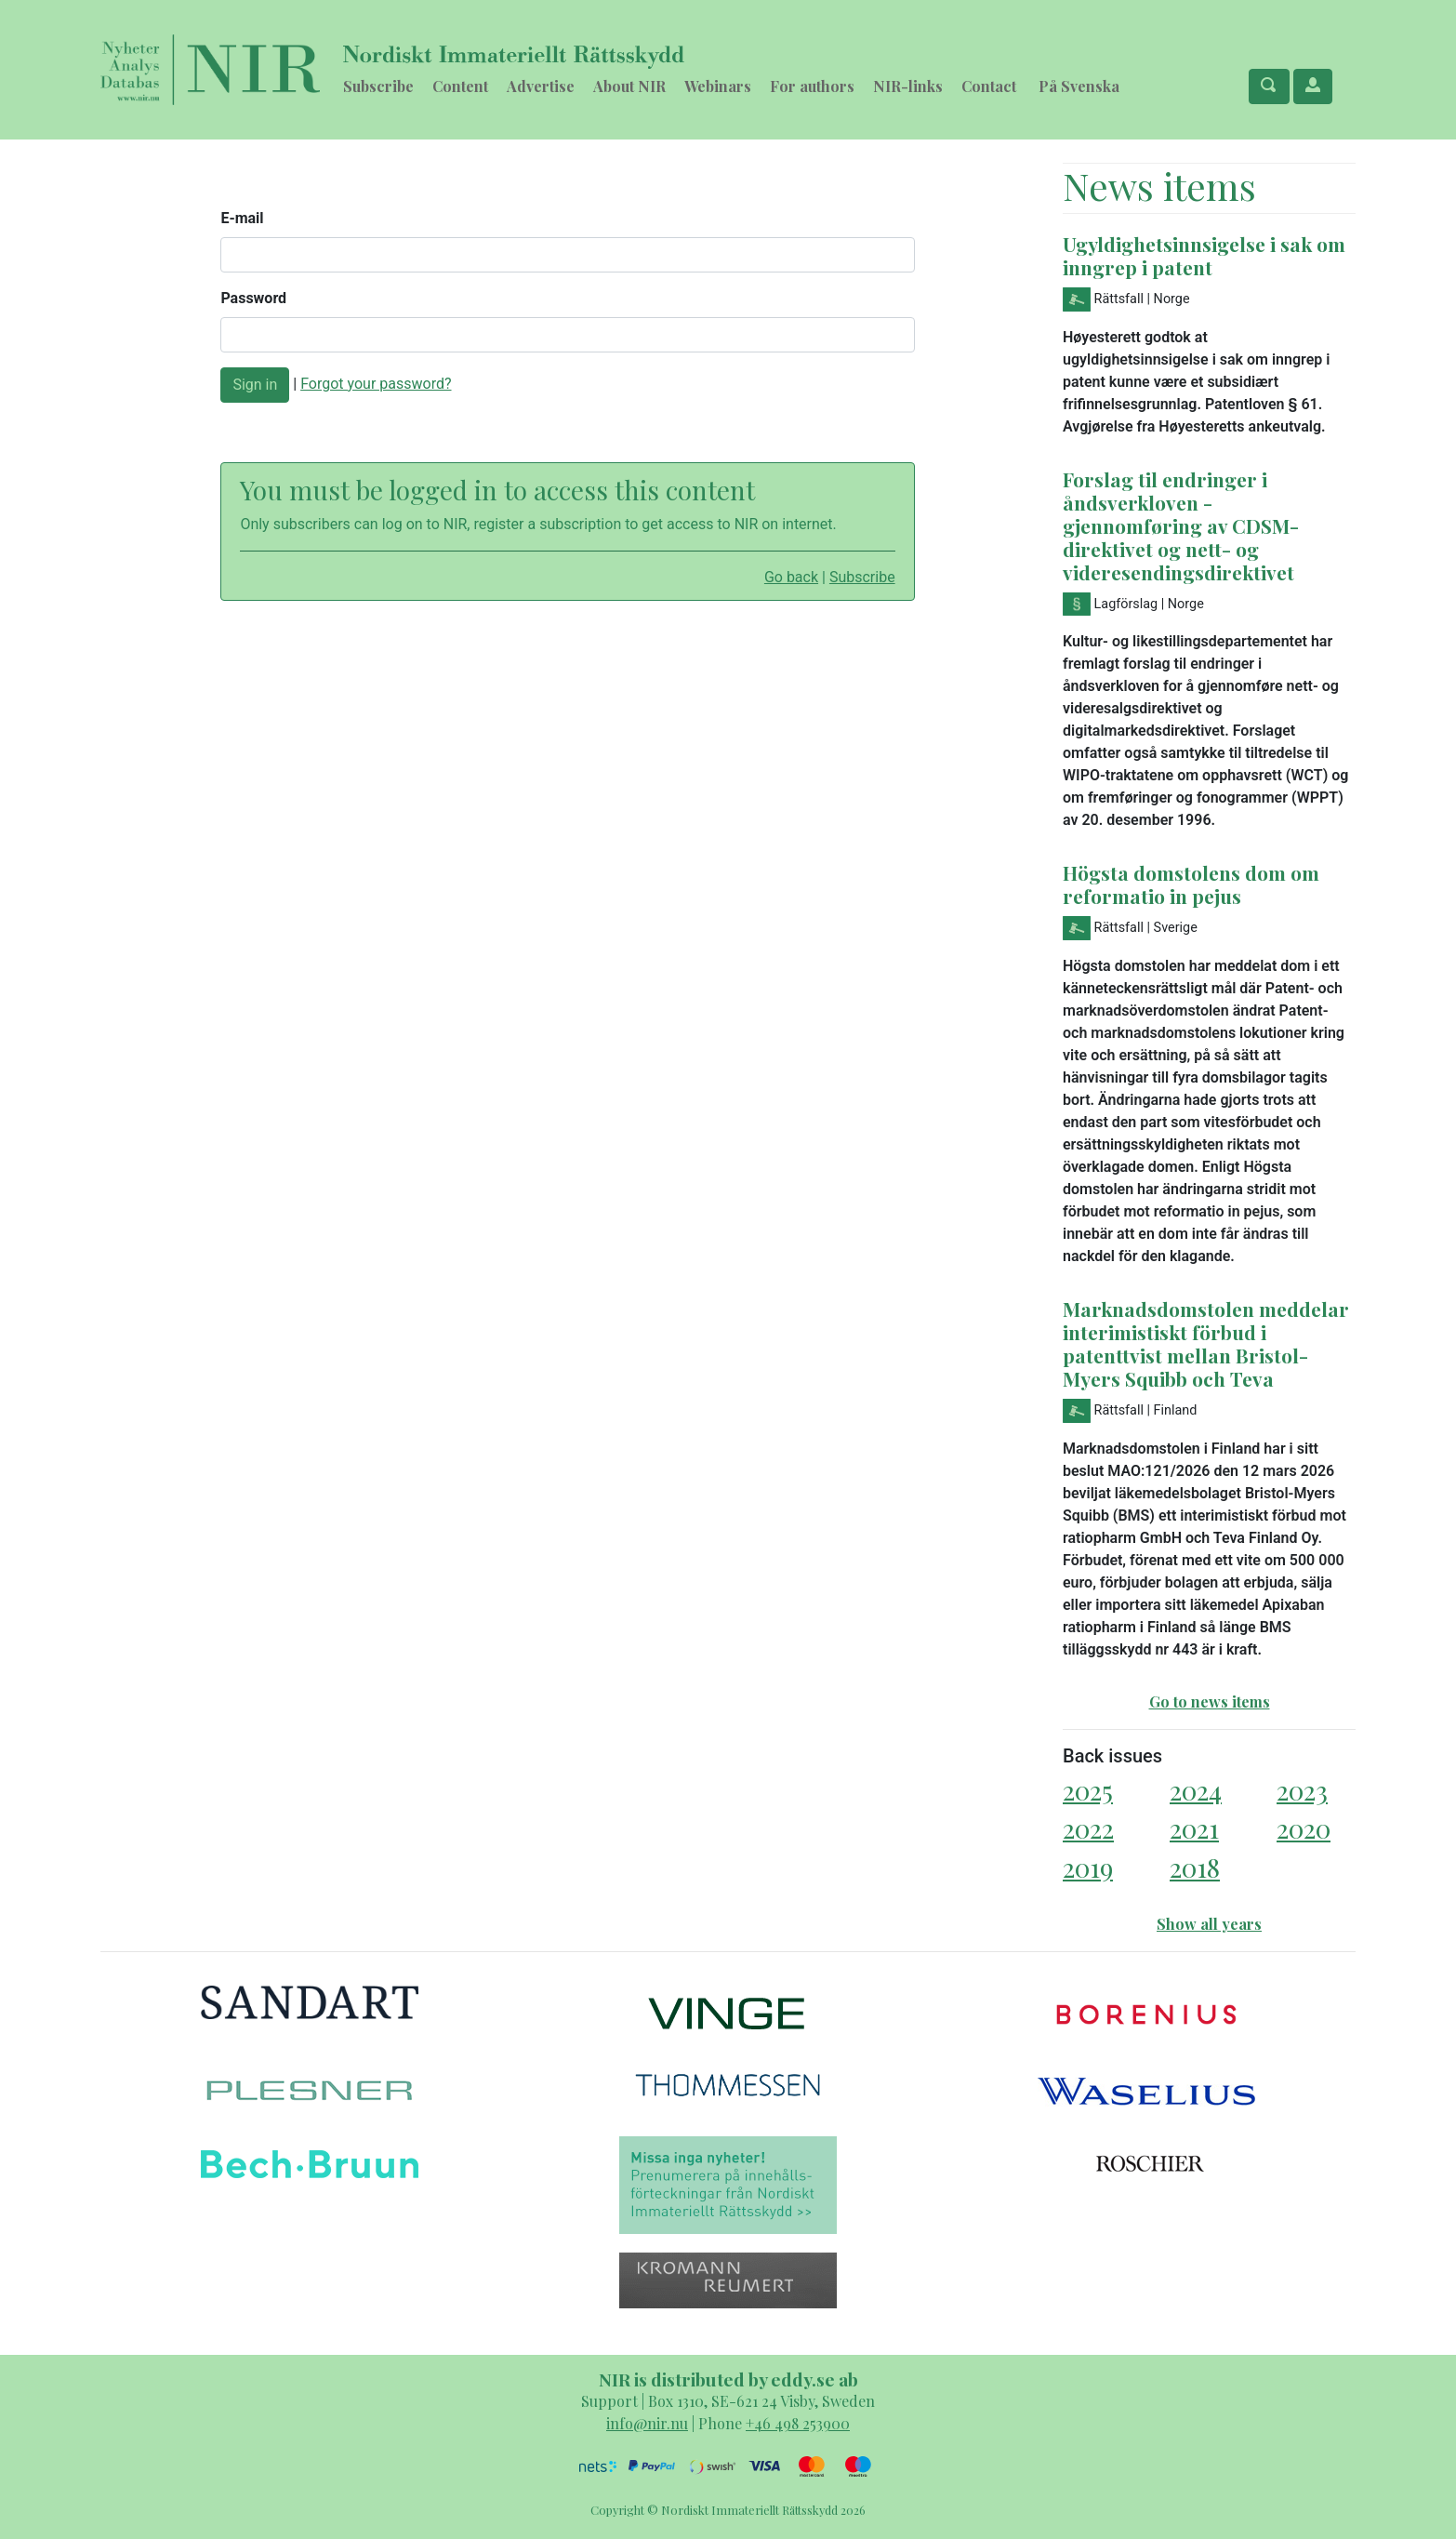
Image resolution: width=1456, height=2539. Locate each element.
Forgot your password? (375, 383)
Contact (988, 86)
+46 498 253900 (798, 2423)
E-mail (241, 218)
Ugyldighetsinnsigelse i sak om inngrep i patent (1204, 255)
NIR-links (908, 86)
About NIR (629, 86)
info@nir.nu (647, 2423)
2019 (1088, 1867)
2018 (1195, 1867)
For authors (812, 86)
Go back (791, 577)
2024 (1196, 1790)
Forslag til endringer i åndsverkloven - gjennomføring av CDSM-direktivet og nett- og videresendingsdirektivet (1181, 525)
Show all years (1209, 1924)
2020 (1303, 1828)
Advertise (541, 86)
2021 (1194, 1828)
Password (253, 298)
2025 (1088, 1790)
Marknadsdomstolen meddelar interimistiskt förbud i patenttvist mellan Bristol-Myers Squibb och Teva (1206, 1343)
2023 (1302, 1790)
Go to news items (1209, 1701)
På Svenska (1079, 86)
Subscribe (378, 86)
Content (460, 86)
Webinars (717, 86)
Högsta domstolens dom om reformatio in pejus (1191, 884)
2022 (1088, 1828)
